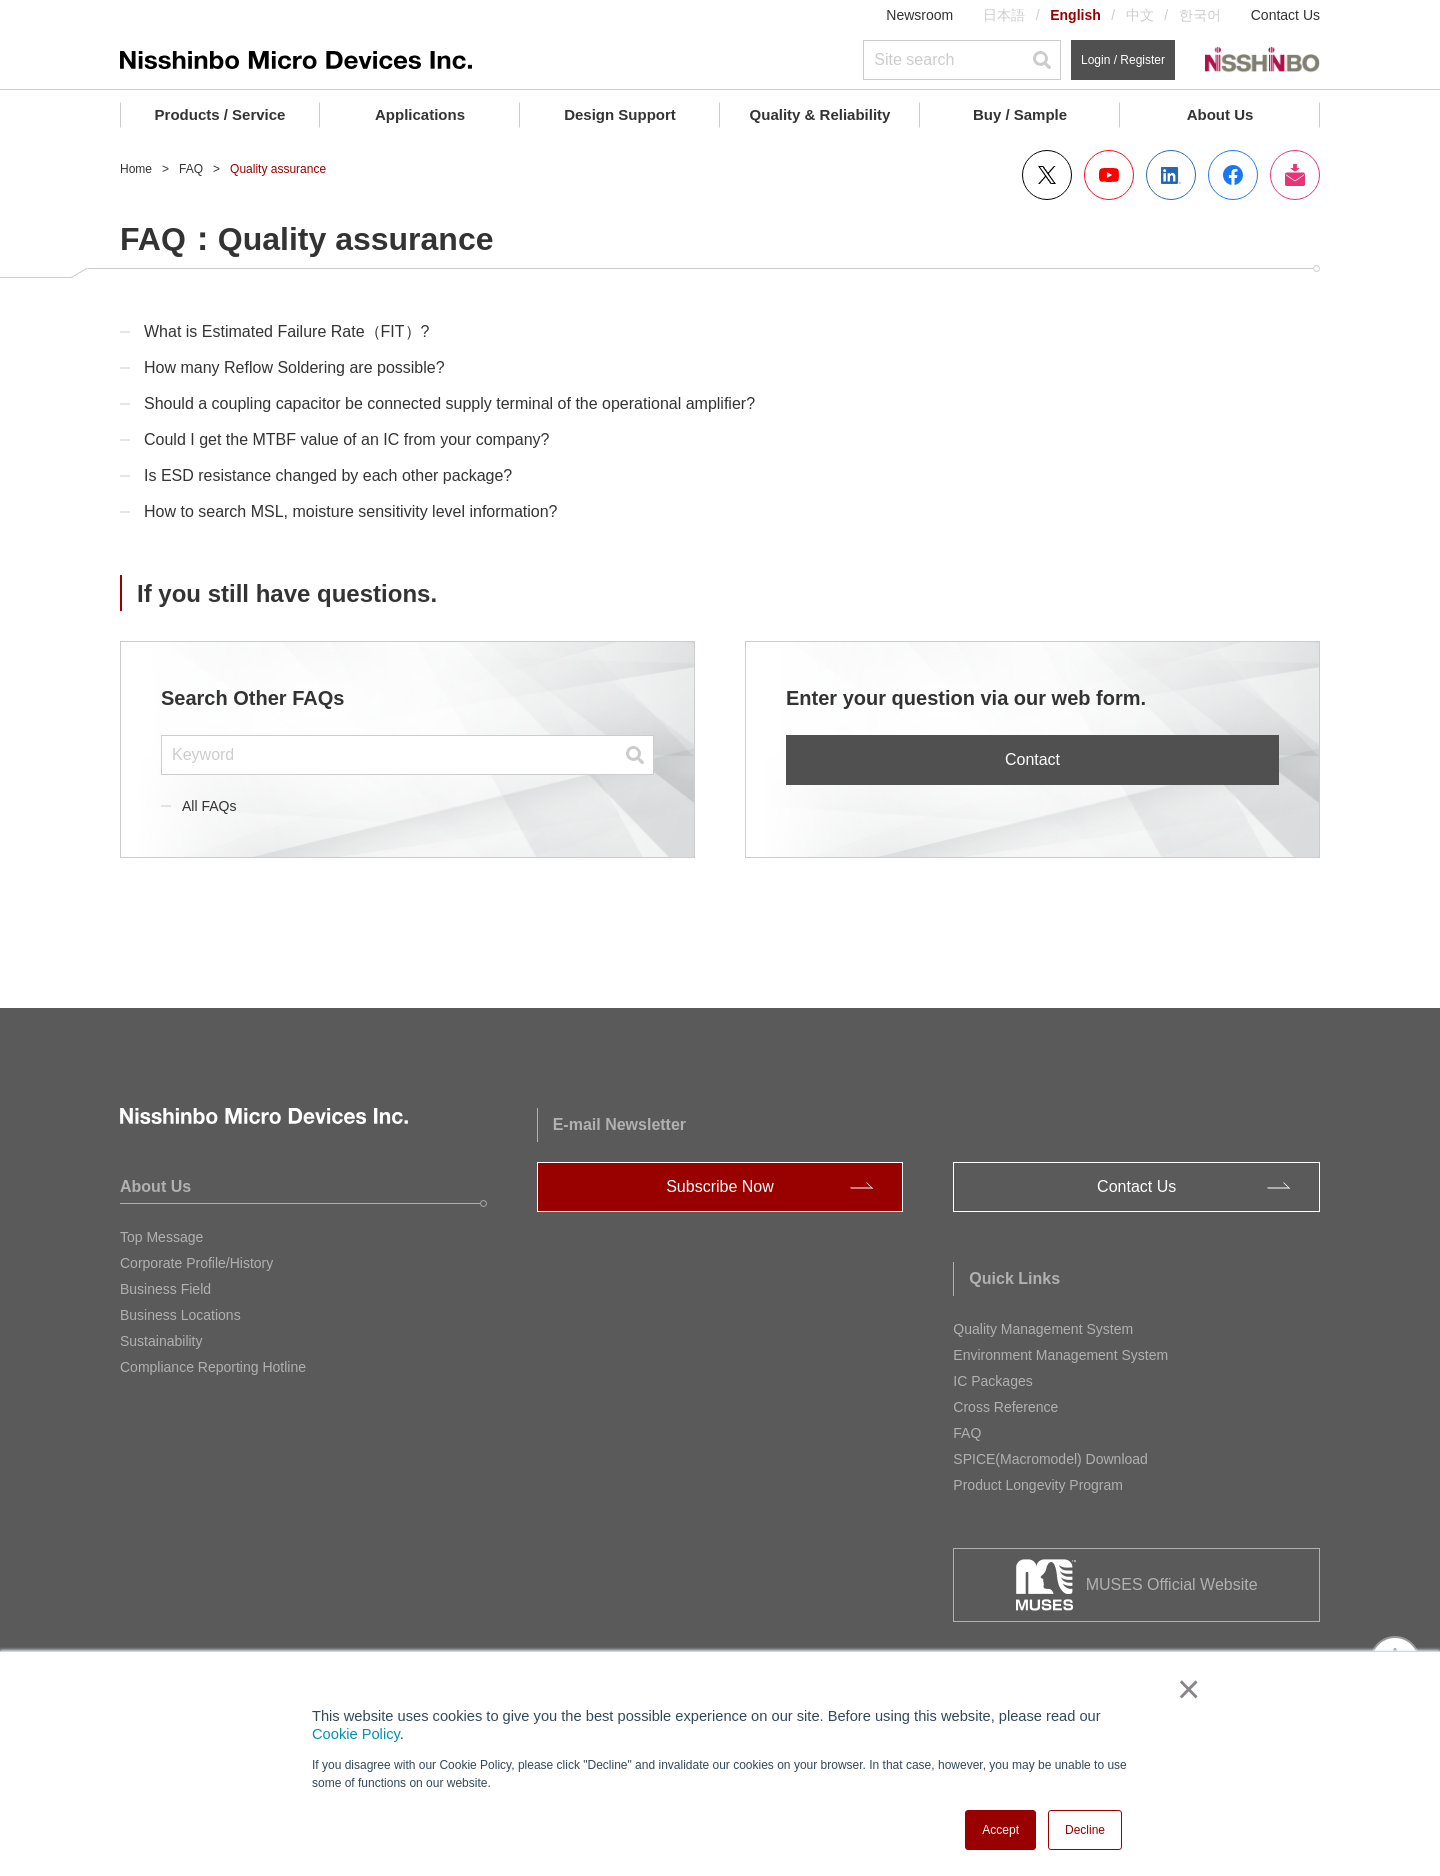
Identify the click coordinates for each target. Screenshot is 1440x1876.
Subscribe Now (720, 1186)
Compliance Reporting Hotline (213, 1367)
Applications (420, 114)
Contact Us (1285, 15)
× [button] (1184, 1689)
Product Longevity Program (1038, 1485)
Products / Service (220, 114)
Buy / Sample (1020, 114)
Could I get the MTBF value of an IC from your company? (347, 439)
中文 (1140, 15)
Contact (1032, 759)
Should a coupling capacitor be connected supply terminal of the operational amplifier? (449, 403)
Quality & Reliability (820, 114)
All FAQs (209, 806)
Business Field (165, 1289)
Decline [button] (1085, 1830)
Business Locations (180, 1315)
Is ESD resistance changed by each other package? (328, 475)
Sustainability (161, 1341)
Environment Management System (1060, 1355)
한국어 (1200, 15)
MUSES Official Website (1172, 1584)
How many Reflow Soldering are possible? (294, 367)
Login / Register (1123, 60)
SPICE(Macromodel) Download (1050, 1459)
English (1075, 15)
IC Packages (992, 1381)
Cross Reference (1005, 1407)
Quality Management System (1043, 1329)
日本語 (1004, 15)
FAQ (191, 169)
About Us (1220, 114)
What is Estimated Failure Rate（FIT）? (286, 331)
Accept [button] (1000, 1830)
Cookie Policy (356, 1734)
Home (136, 169)
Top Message (161, 1237)
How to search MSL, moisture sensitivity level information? (351, 511)
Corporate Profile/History (196, 1263)
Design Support (620, 114)
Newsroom (919, 15)
